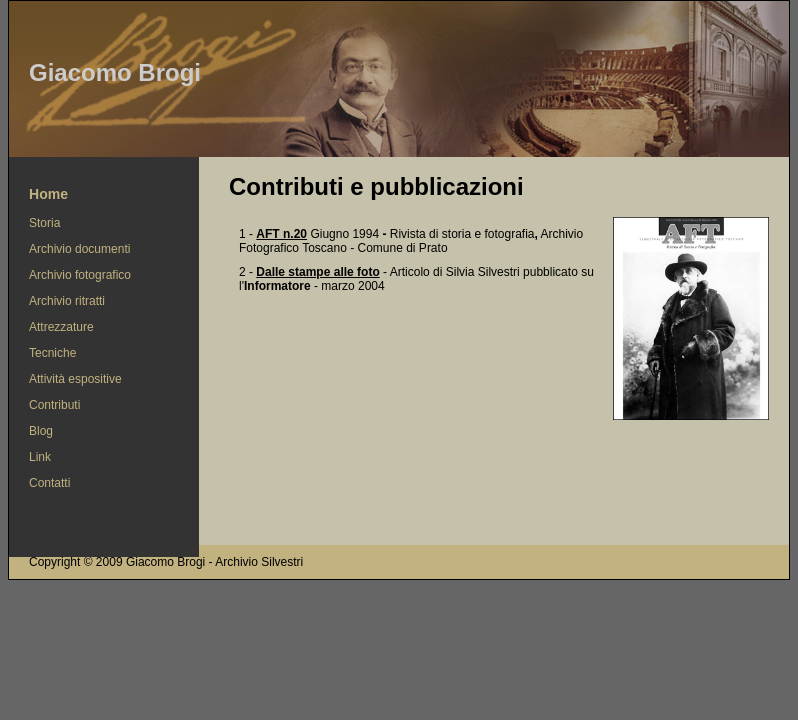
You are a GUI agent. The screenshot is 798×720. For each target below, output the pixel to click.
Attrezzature (61, 327)
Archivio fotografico (80, 275)
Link (40, 457)
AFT (281, 234)
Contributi (54, 405)
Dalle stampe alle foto (317, 272)
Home (48, 194)
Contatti (49, 483)
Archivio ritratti (67, 301)
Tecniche (52, 353)
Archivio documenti (79, 249)
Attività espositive (75, 379)
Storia (44, 223)
